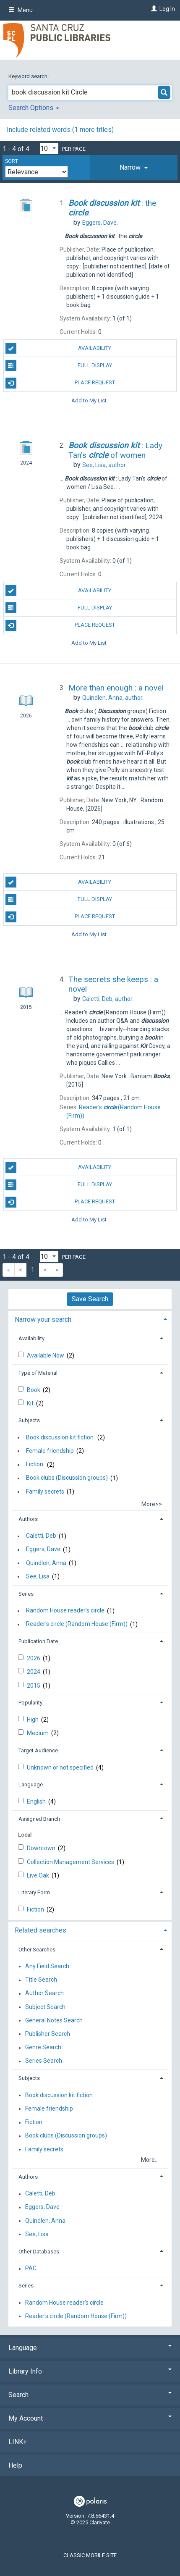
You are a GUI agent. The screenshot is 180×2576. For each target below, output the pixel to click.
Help (15, 2465)
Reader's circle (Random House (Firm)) (77, 1624)
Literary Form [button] (34, 1892)
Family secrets (45, 1491)
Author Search (44, 1993)
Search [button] (90, 2395)
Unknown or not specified (61, 1767)
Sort (11, 161)
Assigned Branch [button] (39, 1819)
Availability (58, 348)
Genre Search (43, 2047)
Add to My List (89, 400)
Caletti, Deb (41, 1536)
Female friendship (50, 1450)
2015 (34, 1685)
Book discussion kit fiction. (60, 1437)
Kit (31, 1403)
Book (34, 1389)
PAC (31, 2268)
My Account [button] (90, 2418)
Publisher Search (47, 2033)
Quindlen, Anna (46, 1563)
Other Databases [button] (38, 2251)
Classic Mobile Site (90, 2555)
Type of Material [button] (37, 1373)
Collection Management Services (71, 1862)
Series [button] (26, 1594)
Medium (38, 1733)
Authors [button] (28, 1519)
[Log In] (153, 8)
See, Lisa (38, 1576)
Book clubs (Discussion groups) (67, 1478)
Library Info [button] (90, 2371)
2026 (34, 1658)
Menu (20, 10)
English (37, 1801)
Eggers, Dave (43, 1549)
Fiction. (35, 1464)
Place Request (60, 383)
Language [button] (30, 1784)
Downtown (42, 1848)
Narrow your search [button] (43, 1319)
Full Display (58, 365)
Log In (167, 8)
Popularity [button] (30, 1702)
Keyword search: (29, 76)
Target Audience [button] (38, 1750)
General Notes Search (54, 2020)
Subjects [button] (29, 1420)
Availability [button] (31, 1338)
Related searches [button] (40, 1930)
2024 (34, 1671)
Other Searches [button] (36, 1949)
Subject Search (45, 2007)
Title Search (41, 1980)
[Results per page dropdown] (49, 148)
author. (104, 465)
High (33, 1719)
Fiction (36, 1909)
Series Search (43, 2061)
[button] (133, 167)
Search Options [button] (33, 108)
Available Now (46, 1355)
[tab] (133, 167)
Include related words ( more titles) (60, 130)
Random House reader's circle (65, 1610)
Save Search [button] (90, 1299)
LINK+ (17, 2442)
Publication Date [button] (38, 1641)
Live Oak (38, 1875)
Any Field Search (47, 1966)
